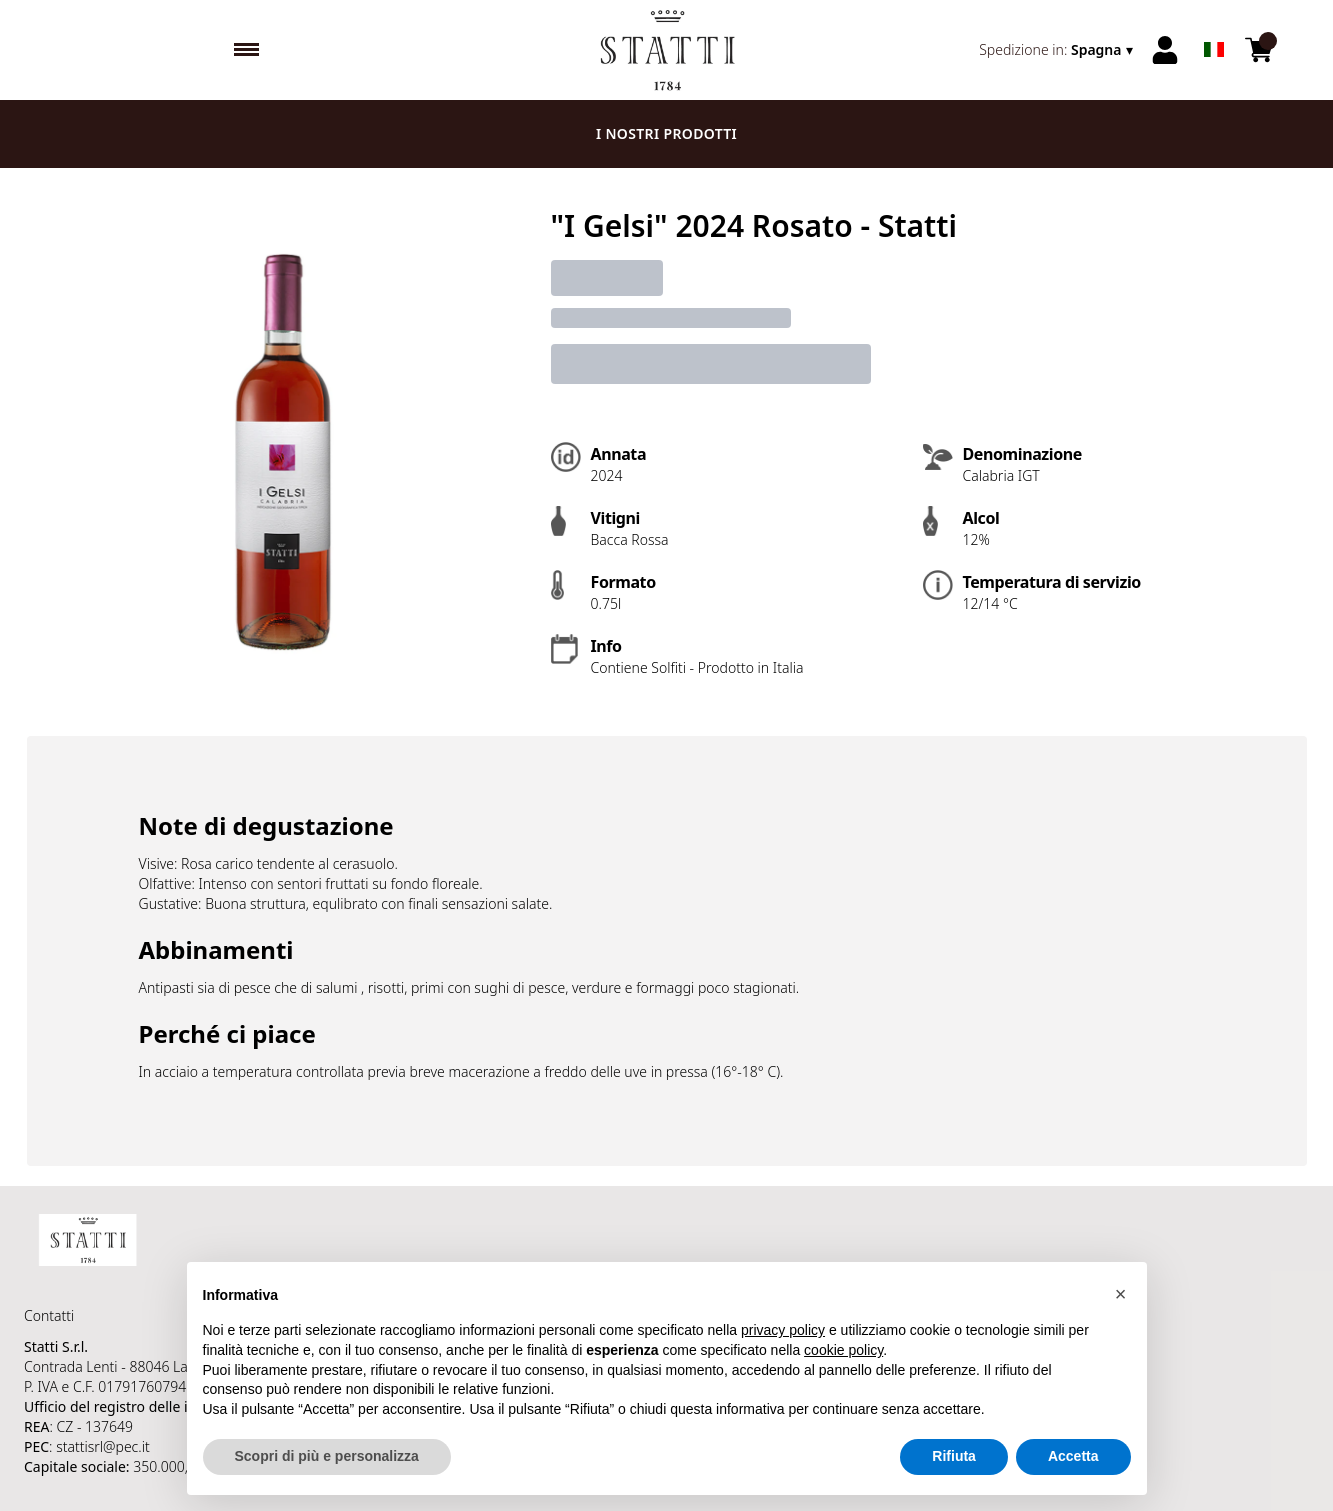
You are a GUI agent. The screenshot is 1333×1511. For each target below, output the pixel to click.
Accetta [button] (1073, 1457)
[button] (1121, 1294)
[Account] (1165, 50)
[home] (666, 50)
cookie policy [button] (843, 1350)
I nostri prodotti (666, 133)
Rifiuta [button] (954, 1457)
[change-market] (1057, 50)
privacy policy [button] (783, 1331)
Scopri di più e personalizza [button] (327, 1457)
